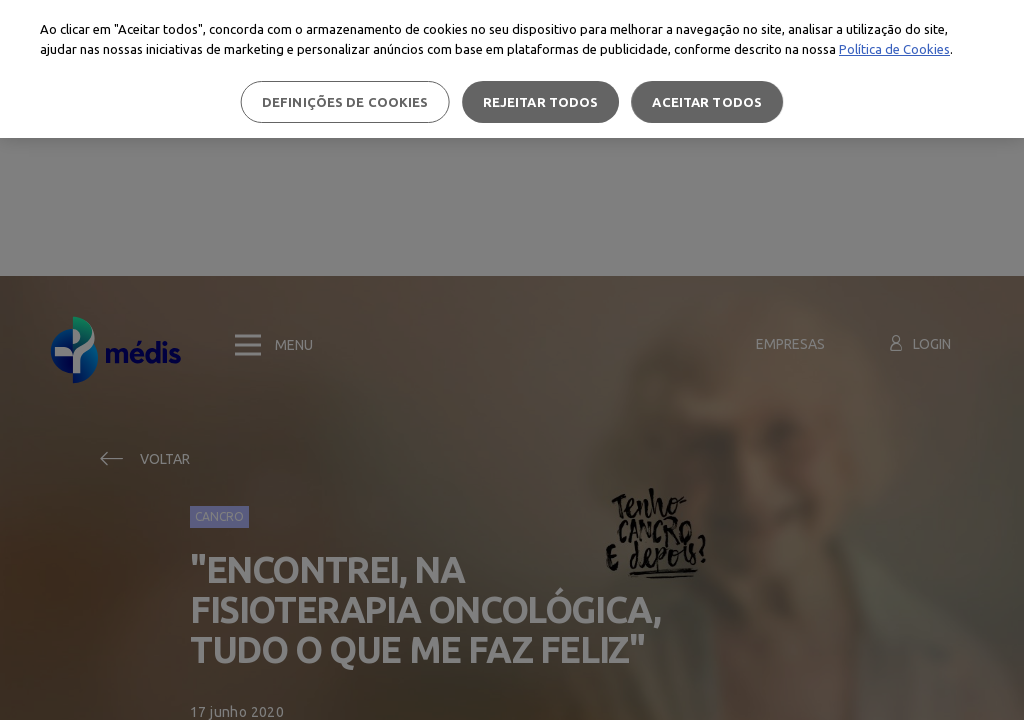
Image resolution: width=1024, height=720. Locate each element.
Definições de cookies (345, 102)
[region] (512, 69)
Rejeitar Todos (541, 102)
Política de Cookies (894, 49)
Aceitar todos (707, 102)
